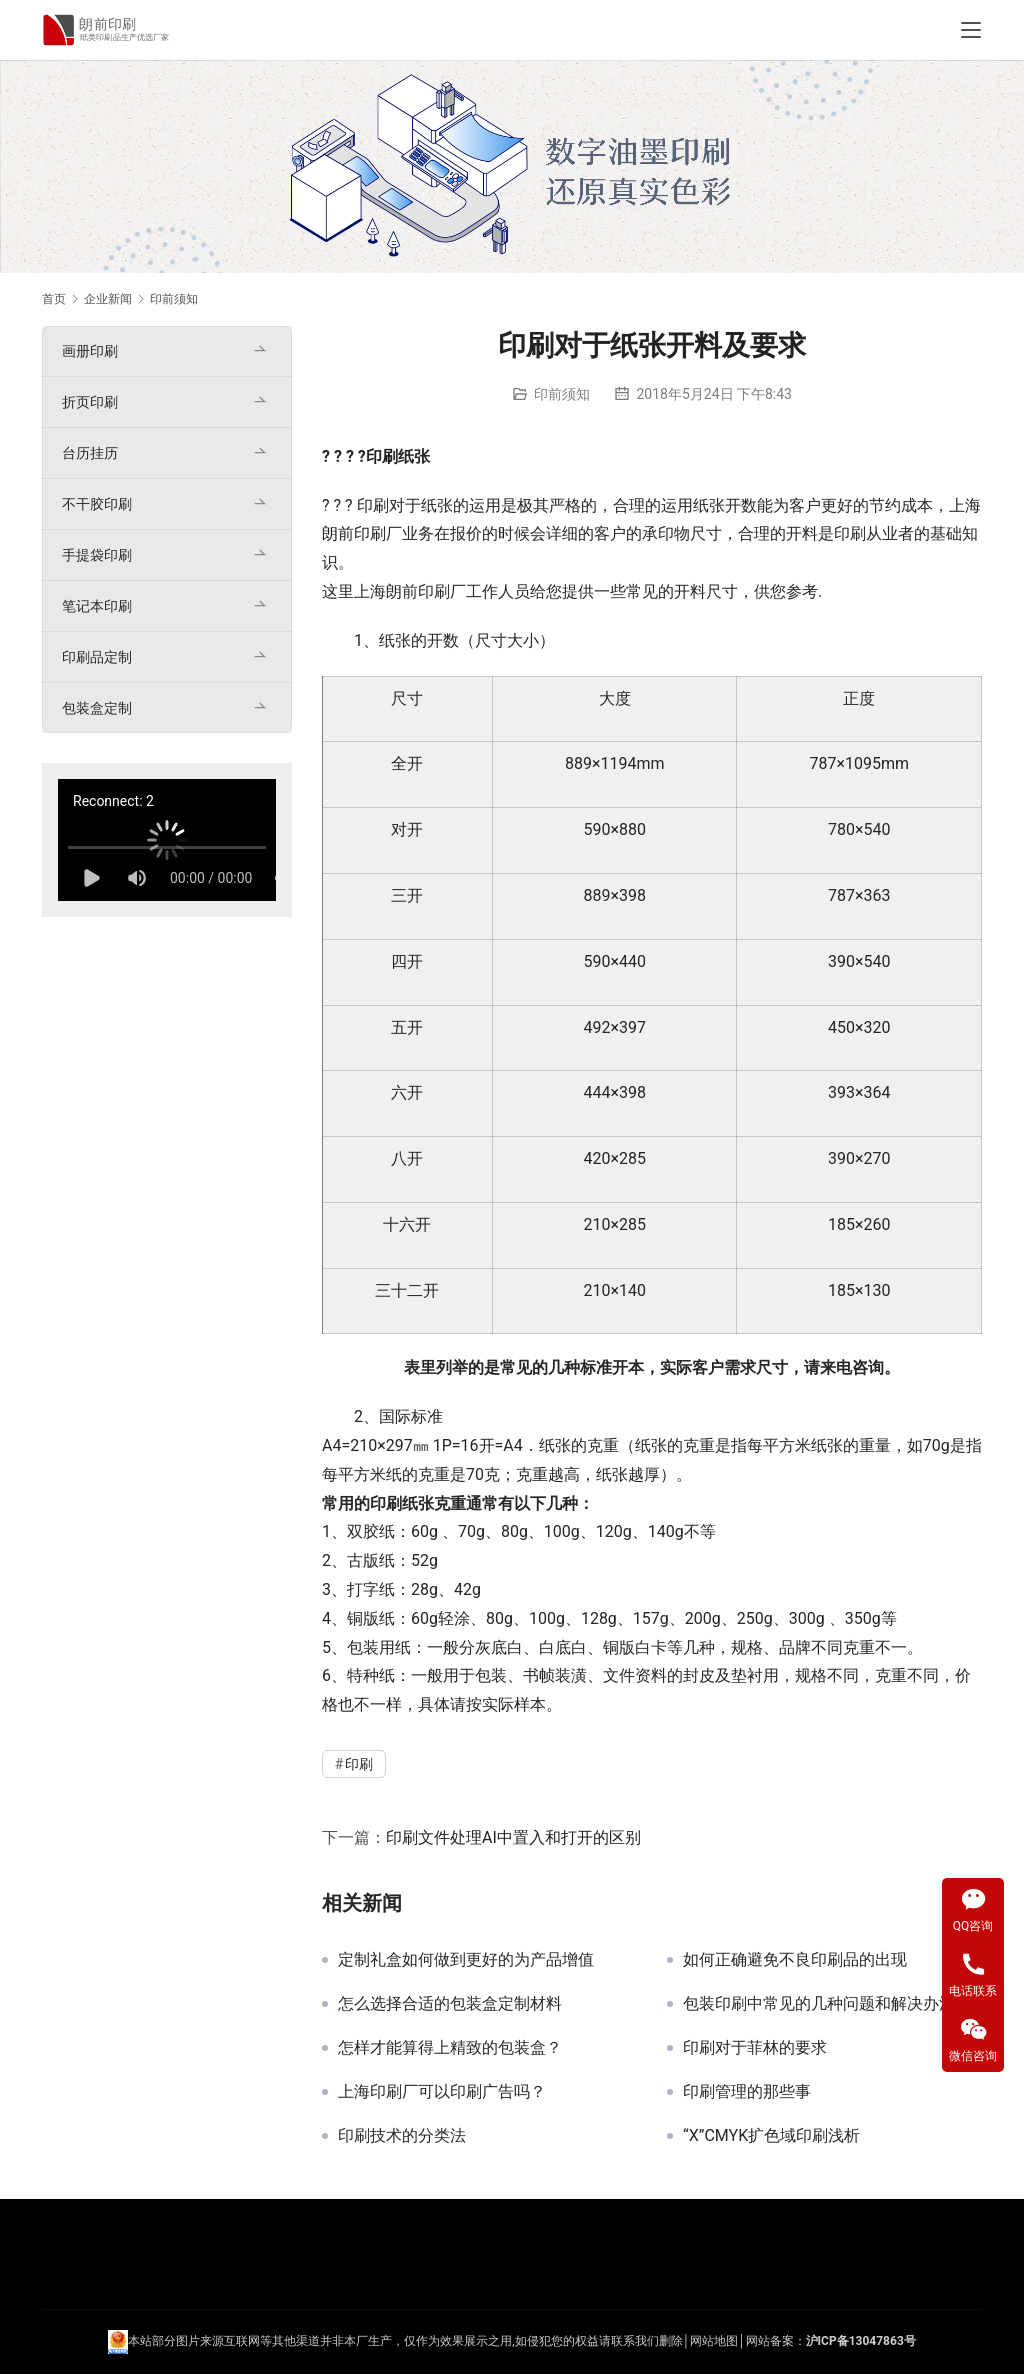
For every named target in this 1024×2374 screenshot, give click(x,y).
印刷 (382, 456)
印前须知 (562, 394)
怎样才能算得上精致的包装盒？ (450, 2048)
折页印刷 (90, 402)
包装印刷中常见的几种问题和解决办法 (819, 2004)
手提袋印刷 (97, 555)
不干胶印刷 (97, 504)
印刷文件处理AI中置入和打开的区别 (513, 1837)
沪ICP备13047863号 (861, 2341)
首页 (54, 299)
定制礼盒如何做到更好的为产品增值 (466, 1960)
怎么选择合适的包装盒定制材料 (450, 2004)
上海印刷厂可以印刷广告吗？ (442, 2092)
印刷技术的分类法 (402, 2136)
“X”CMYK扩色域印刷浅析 (771, 2136)
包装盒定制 (97, 708)
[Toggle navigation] (971, 30)
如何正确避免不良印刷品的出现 (795, 1960)
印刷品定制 (97, 657)
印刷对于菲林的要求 (755, 2048)
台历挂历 (90, 453)
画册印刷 (90, 351)
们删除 (665, 2341)
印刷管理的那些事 (747, 2092)
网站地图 (714, 2341)
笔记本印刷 (97, 606)
